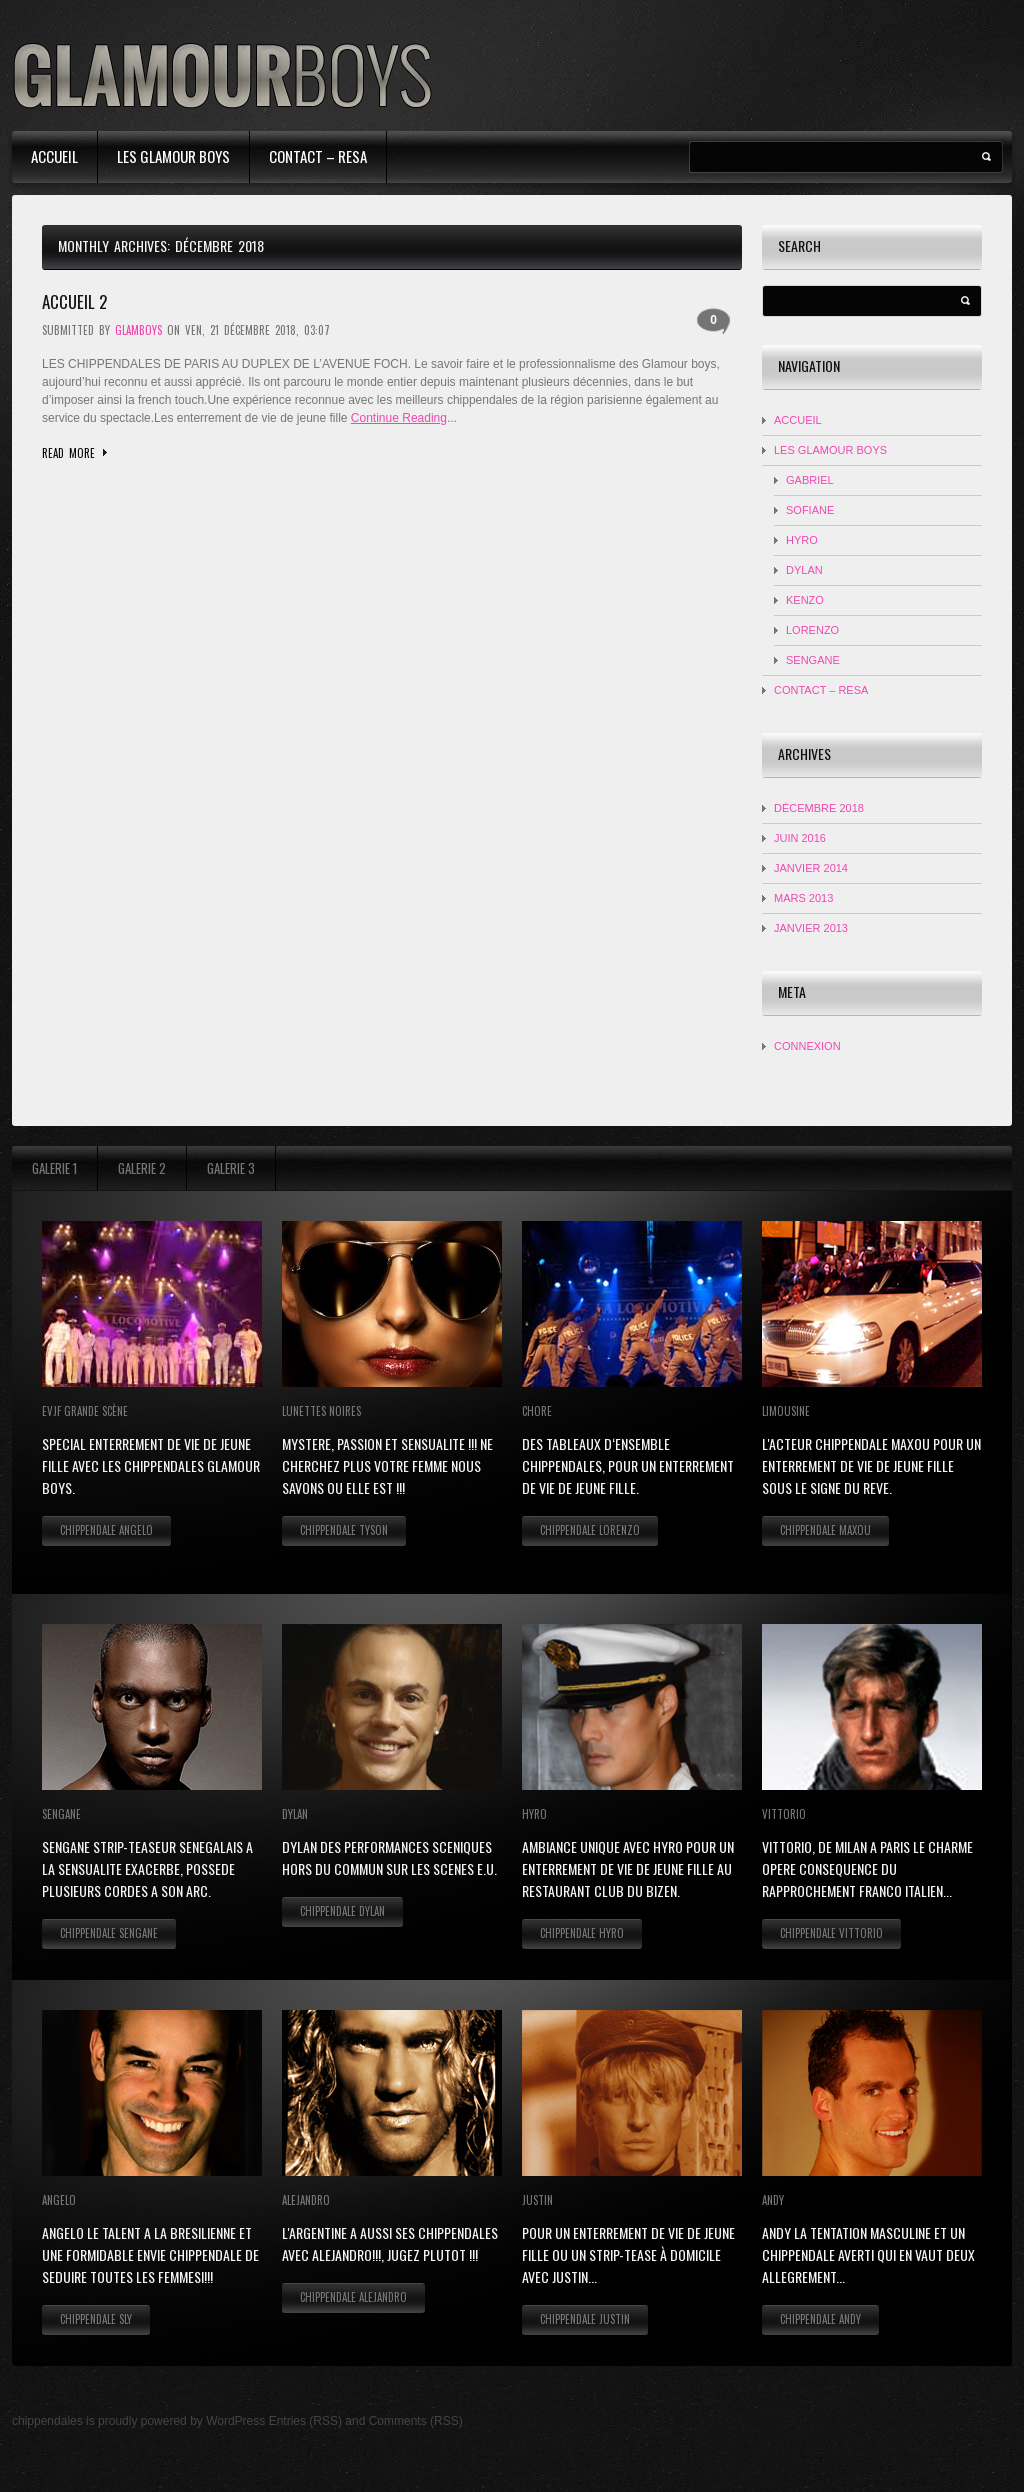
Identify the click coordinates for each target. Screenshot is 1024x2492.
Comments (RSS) (416, 2421)
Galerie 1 (54, 1168)
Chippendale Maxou (825, 1530)
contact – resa (318, 156)
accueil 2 (74, 301)
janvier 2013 (811, 928)
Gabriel (810, 480)
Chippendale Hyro (582, 1933)
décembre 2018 (819, 808)
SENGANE (813, 660)
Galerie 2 (142, 1168)
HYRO (802, 540)
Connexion (807, 1046)
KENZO (805, 600)
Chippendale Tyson (344, 1530)
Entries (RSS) (305, 2421)
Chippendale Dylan (342, 1911)
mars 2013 (803, 898)
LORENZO (812, 630)
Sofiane (810, 510)
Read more (68, 453)
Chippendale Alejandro (353, 2297)
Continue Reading (399, 418)
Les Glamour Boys (173, 156)
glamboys (138, 330)
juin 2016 (800, 838)
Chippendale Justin (585, 2319)
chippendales (47, 2421)
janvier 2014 (811, 868)
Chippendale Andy (820, 2319)
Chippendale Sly (96, 2319)
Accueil (54, 156)
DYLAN (804, 570)
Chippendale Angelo (106, 1530)
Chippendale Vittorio (831, 1933)
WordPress (235, 2421)
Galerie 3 (231, 1168)
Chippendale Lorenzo (590, 1530)
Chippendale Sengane (109, 1933)
